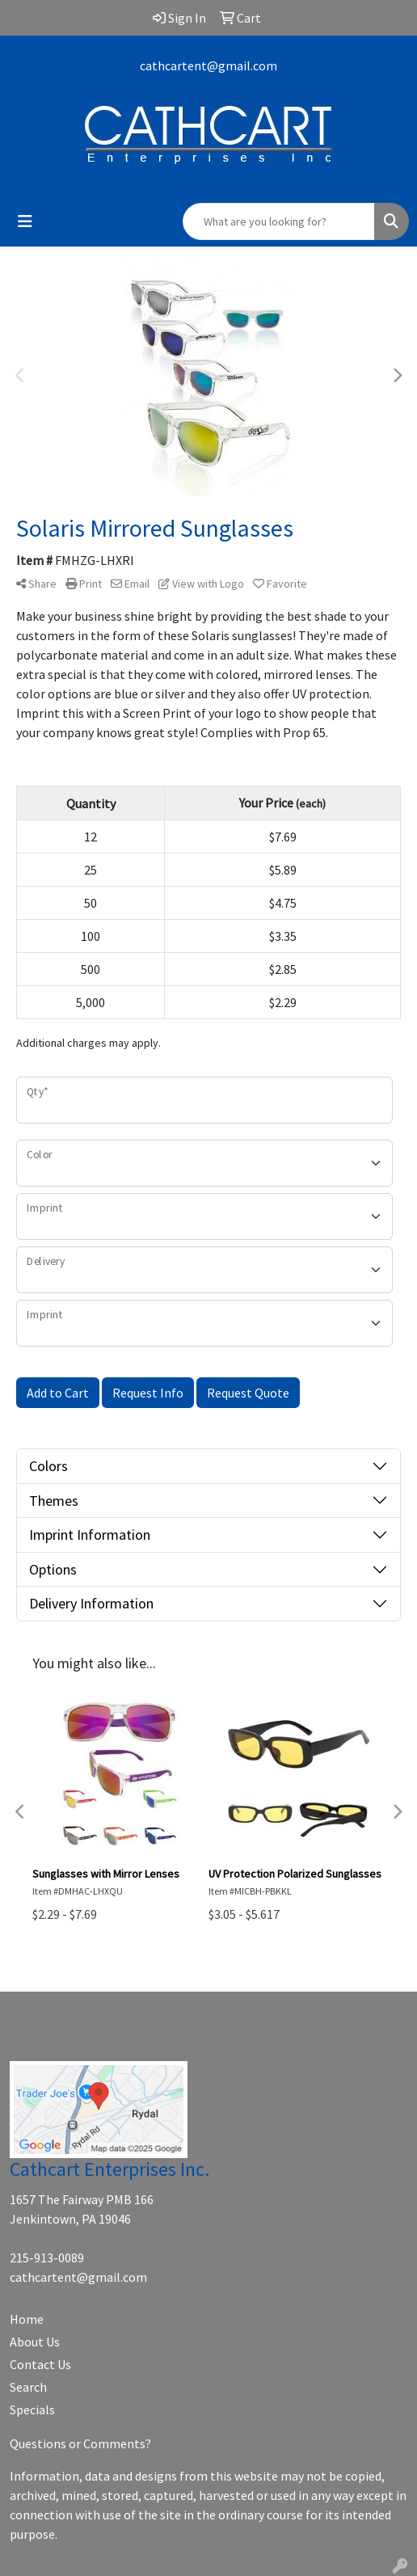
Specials (32, 2409)
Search (28, 2387)
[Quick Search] (279, 221)
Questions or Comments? (80, 2443)
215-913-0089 (47, 2257)
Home (27, 2319)
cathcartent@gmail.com (208, 65)
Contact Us (40, 2364)
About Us (35, 2342)
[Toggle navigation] (25, 221)
